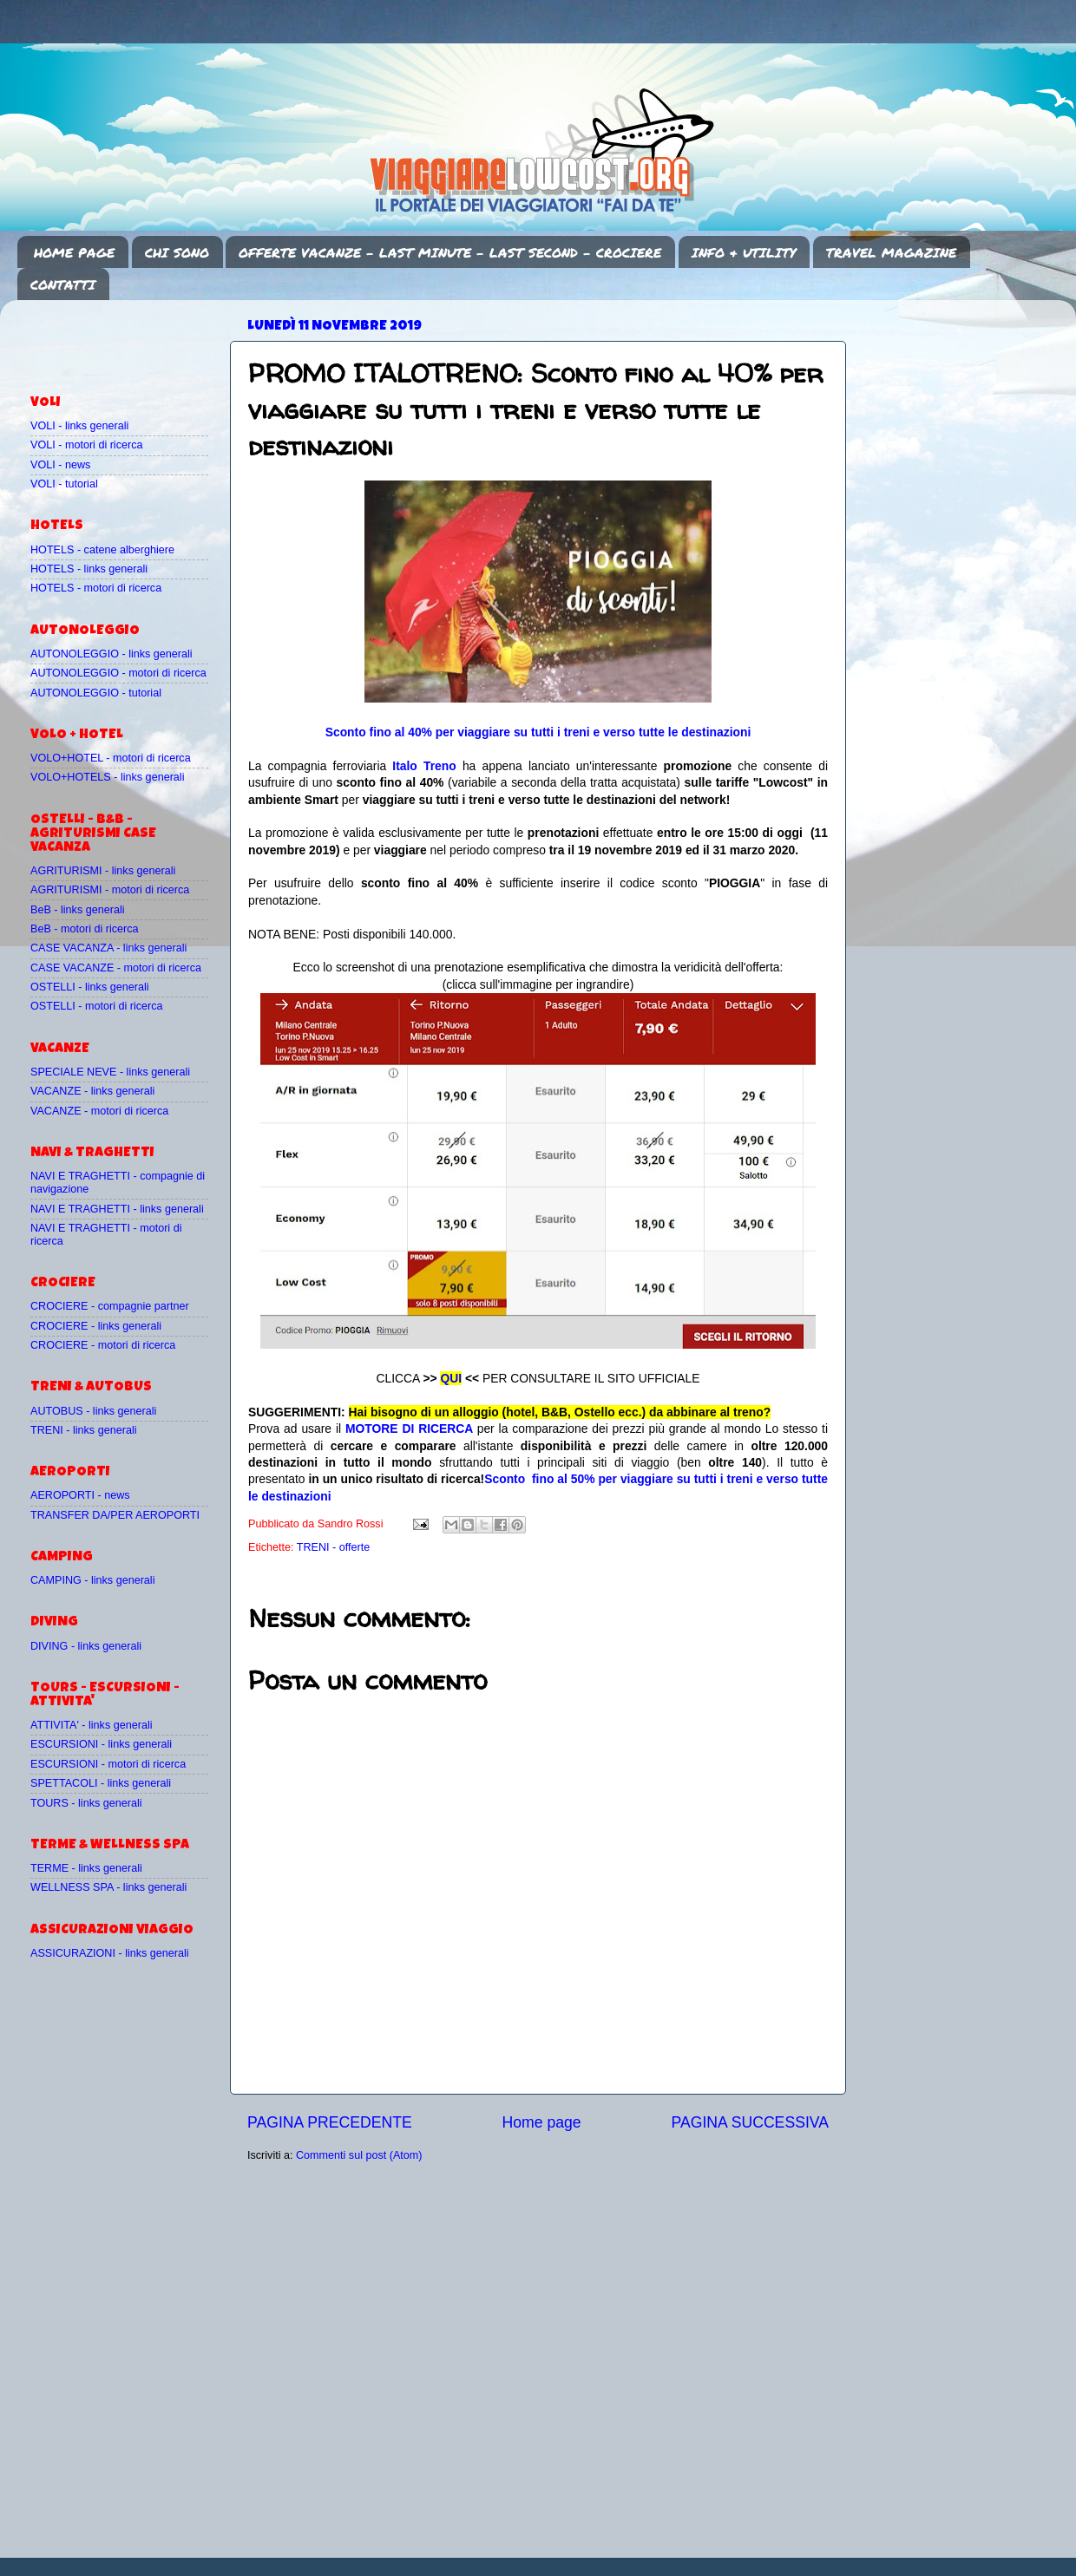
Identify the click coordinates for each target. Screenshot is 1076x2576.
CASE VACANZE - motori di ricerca (115, 968)
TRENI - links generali (83, 1430)
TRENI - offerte (333, 1547)
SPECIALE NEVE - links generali (110, 1072)
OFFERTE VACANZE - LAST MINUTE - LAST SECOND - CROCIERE (450, 252)
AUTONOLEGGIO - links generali (111, 654)
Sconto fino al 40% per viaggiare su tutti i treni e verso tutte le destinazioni (538, 732)
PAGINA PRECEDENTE (329, 2122)
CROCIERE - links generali (95, 1326)
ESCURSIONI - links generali (101, 1744)
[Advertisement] (131, 339)
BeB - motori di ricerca (84, 929)
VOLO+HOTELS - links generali (107, 777)
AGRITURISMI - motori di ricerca (109, 890)
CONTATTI (62, 284)
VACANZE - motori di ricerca (99, 1111)
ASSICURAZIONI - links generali (109, 1953)
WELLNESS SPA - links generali (108, 1887)
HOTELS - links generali (89, 569)
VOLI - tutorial (64, 484)
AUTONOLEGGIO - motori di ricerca (118, 673)
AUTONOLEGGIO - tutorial (95, 693)
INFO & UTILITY (744, 252)
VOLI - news (60, 465)
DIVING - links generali (85, 1646)
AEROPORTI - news (80, 1495)
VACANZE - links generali (92, 1091)
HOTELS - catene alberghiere (102, 550)
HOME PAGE (74, 252)
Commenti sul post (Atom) (359, 2155)
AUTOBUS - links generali (93, 1411)
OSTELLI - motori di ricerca (96, 1006)
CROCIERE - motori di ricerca (102, 1345)
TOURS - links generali (86, 1803)
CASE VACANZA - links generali (108, 948)
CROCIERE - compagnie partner (109, 1306)
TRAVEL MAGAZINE (891, 252)
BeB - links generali (77, 910)
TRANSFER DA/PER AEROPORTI (115, 1515)
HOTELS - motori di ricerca (95, 588)
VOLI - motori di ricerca (86, 445)
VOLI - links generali (79, 426)
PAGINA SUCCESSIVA (750, 2122)
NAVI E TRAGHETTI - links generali (117, 1209)
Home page (541, 2122)
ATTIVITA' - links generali (91, 1725)
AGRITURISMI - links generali (102, 871)
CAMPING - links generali (92, 1580)
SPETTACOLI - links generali (100, 1783)
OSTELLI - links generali (89, 987)
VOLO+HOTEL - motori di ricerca (110, 758)
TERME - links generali (86, 1868)
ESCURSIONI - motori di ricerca (108, 1764)
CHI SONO (177, 252)
